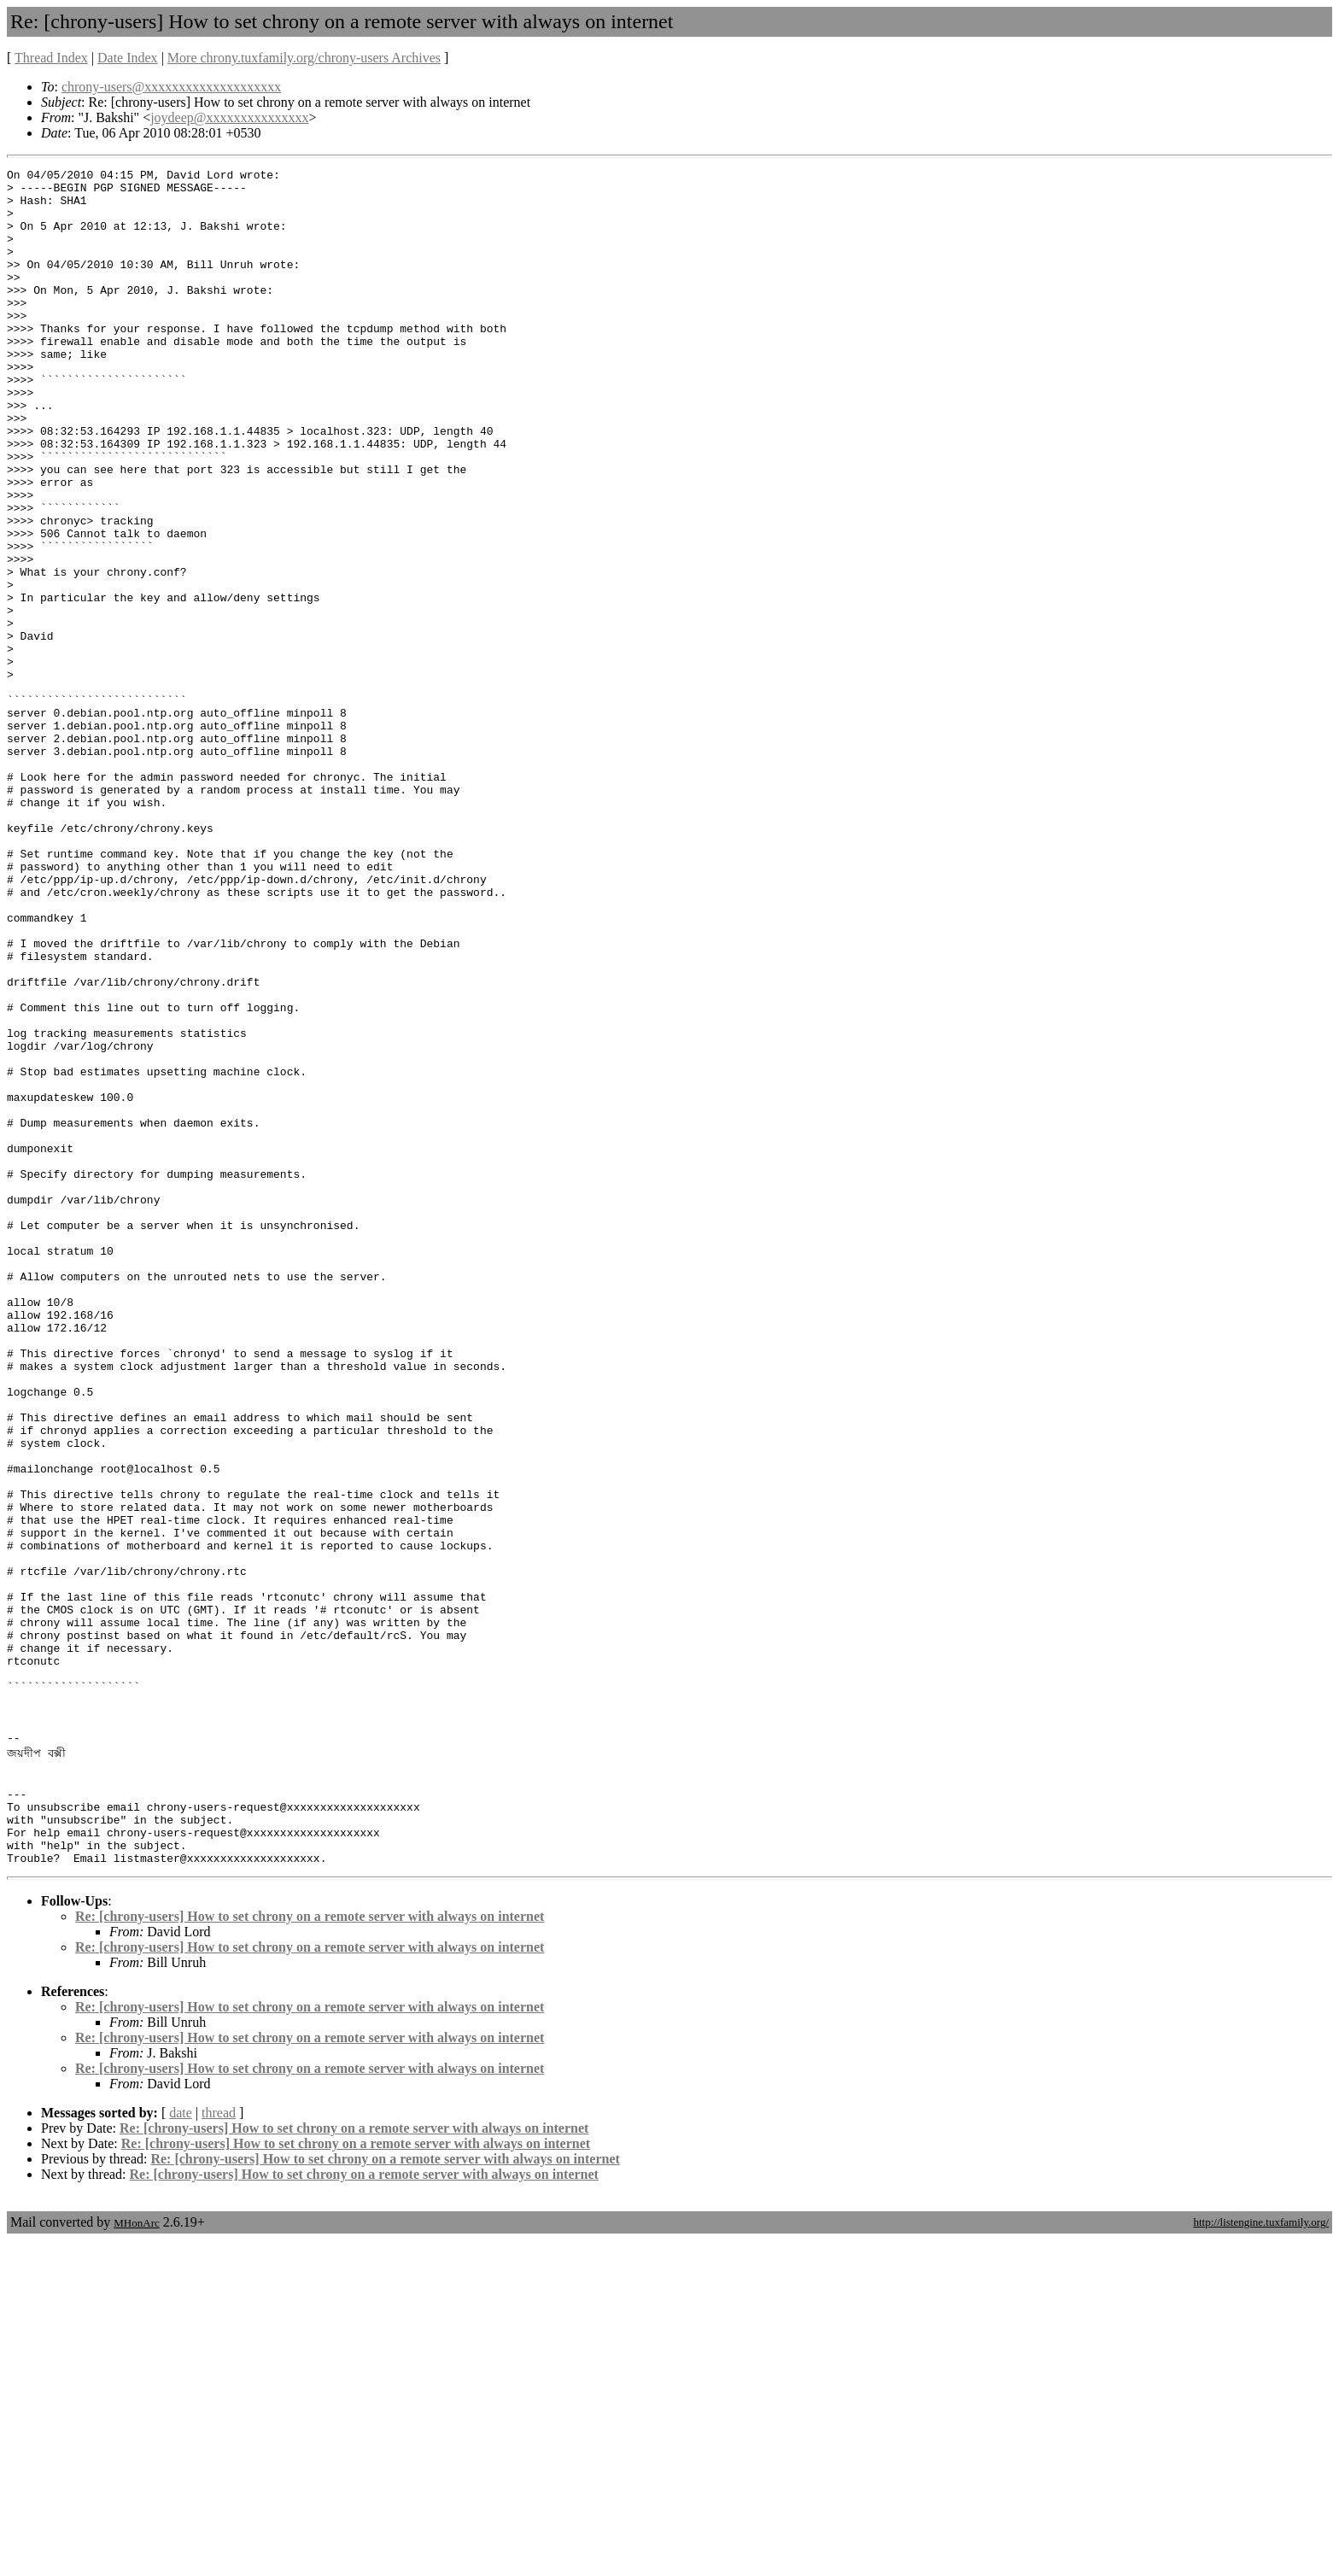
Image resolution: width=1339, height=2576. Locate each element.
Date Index (127, 57)
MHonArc (136, 2558)
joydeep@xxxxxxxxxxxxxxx (229, 117)
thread (219, 2448)
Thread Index (51, 57)
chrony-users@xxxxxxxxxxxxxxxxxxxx (171, 86)
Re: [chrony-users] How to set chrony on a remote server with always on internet (309, 2252)
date (180, 2448)
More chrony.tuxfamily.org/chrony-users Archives (304, 57)
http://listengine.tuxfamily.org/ (1261, 2557)
